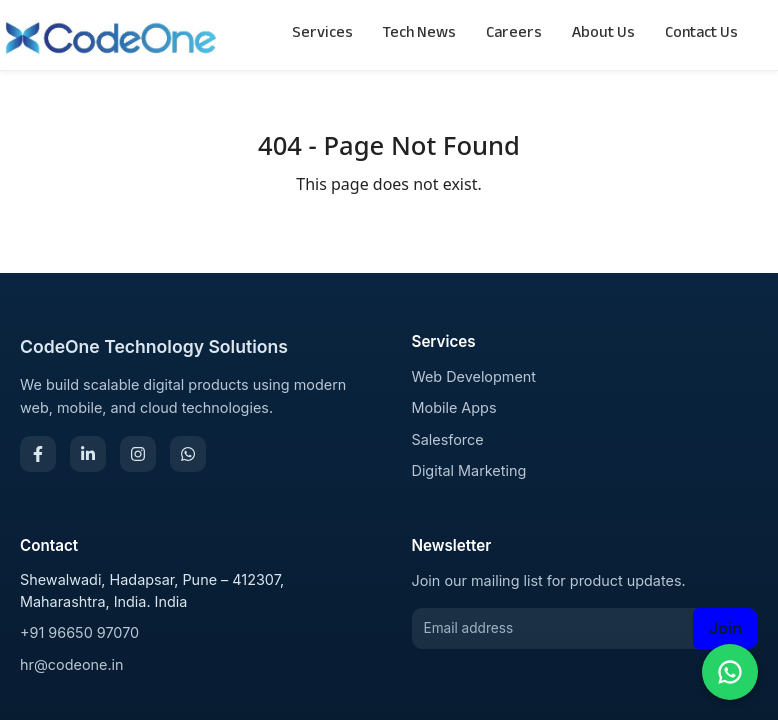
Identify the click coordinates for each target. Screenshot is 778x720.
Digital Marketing (469, 470)
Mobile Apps (454, 407)
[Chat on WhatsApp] (730, 672)
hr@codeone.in (72, 664)
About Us (603, 34)
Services (322, 34)
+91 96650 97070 (79, 632)
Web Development (474, 376)
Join (725, 628)
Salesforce (448, 439)
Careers (514, 34)
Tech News (419, 34)
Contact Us (701, 34)
